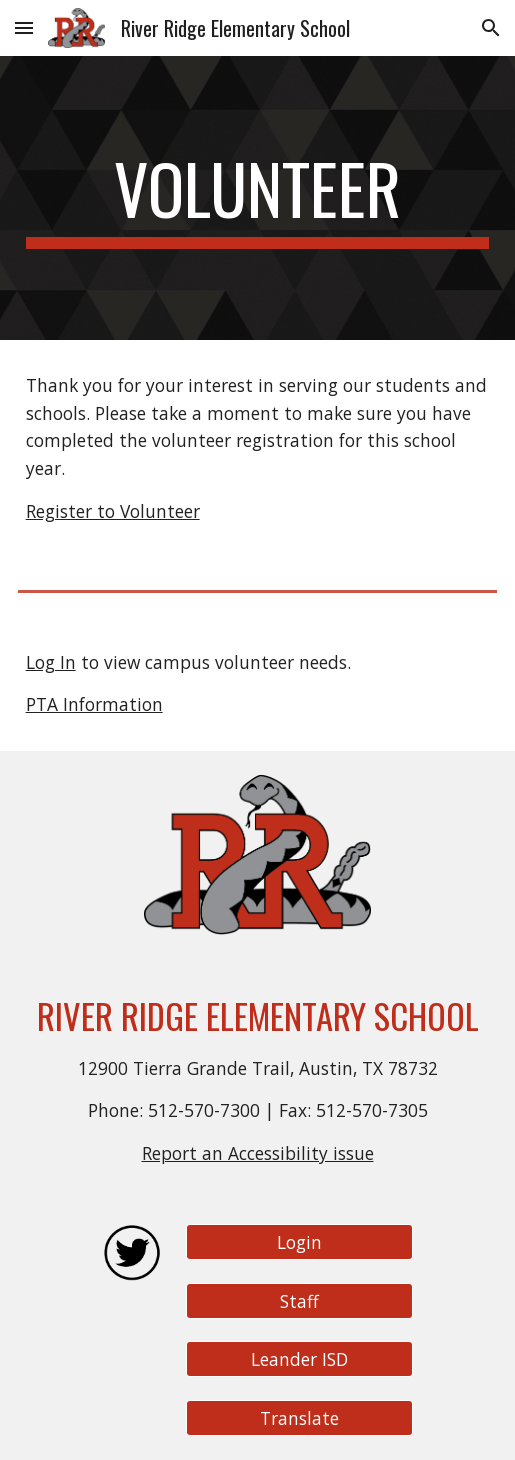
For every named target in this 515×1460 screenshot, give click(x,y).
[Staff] (299, 1300)
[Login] (299, 1242)
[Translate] (299, 1418)
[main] (258, 198)
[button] (24, 27)
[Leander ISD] (299, 1359)
